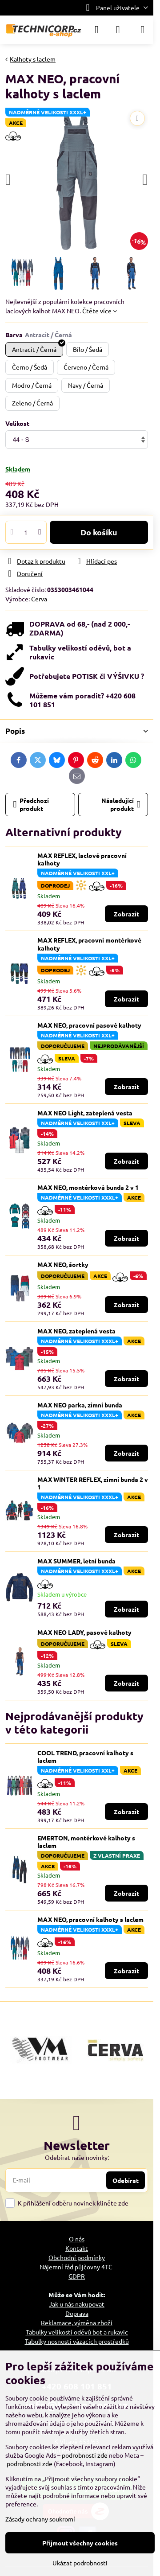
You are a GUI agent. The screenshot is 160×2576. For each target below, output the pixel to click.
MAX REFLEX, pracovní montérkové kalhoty (89, 944)
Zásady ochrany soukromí (40, 2519)
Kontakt (76, 2248)
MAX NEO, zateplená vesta (76, 1331)
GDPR (76, 2276)
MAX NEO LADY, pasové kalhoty (84, 1632)
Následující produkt (120, 804)
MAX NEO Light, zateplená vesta (84, 1113)
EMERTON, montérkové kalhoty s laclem (86, 1842)
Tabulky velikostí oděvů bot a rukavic (77, 2332)
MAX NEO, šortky (62, 1264)
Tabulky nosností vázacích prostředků (77, 2341)
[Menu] (142, 30)
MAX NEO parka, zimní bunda (79, 1405)
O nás (76, 2239)
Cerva (39, 599)
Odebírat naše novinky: (77, 2157)
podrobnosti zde (85, 2455)
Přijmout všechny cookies (80, 2543)
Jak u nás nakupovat (76, 2304)
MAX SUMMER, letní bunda (76, 1561)
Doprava (76, 2313)
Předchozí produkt (31, 804)
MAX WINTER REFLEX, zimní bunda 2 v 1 (92, 1483)
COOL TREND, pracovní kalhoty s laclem (85, 1757)
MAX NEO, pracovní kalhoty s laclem (90, 1919)
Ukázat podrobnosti (80, 2563)
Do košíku (98, 532)
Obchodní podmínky (76, 2257)
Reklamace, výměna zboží (76, 2323)
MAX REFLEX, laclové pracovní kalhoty (82, 859)
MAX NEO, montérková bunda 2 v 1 (88, 1187)
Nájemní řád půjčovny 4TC (76, 2267)
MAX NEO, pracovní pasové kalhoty (89, 1025)
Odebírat (125, 2180)
